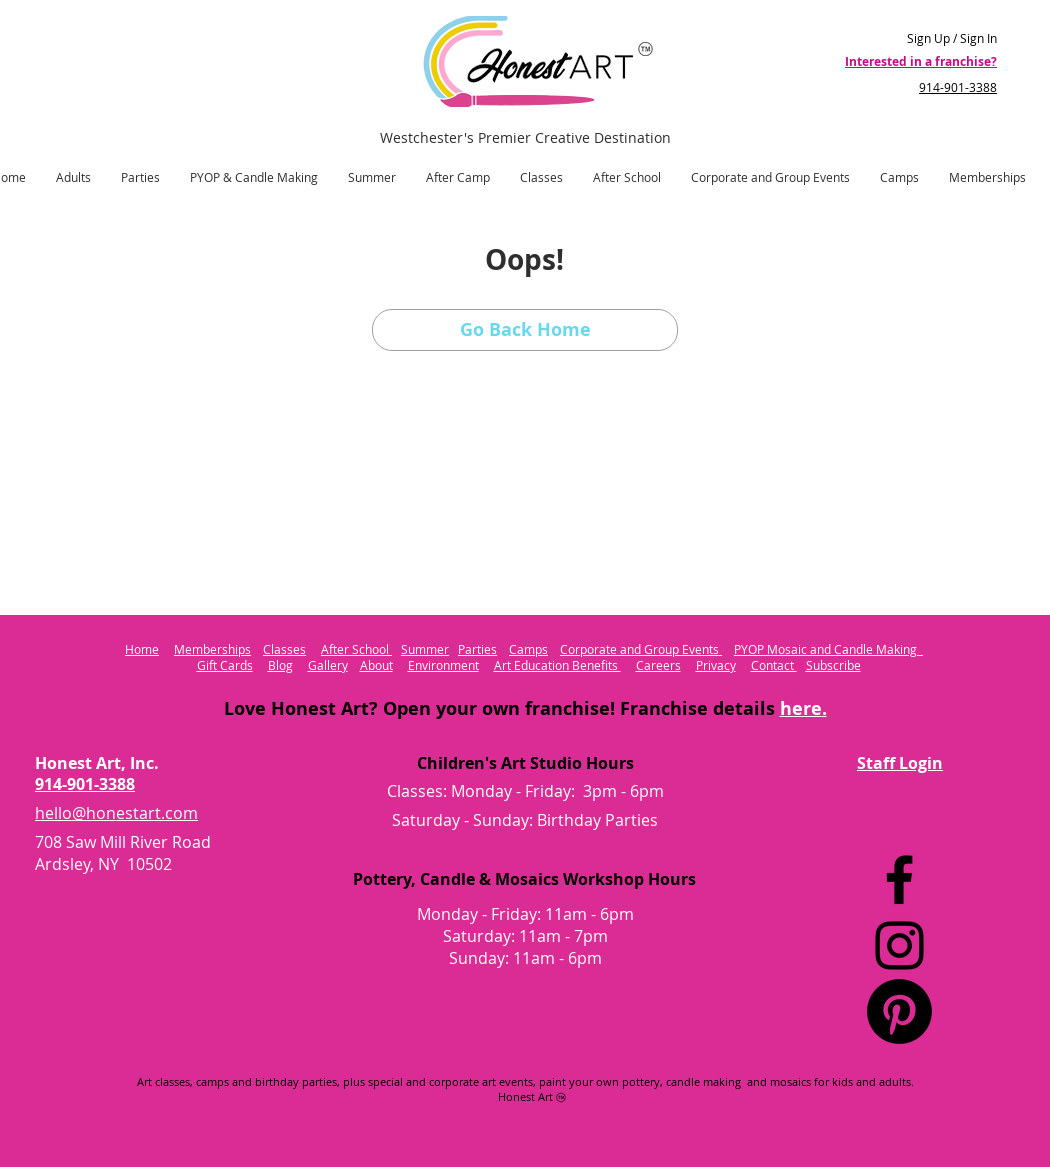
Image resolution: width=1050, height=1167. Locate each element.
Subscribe (833, 665)
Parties (477, 649)
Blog (280, 665)
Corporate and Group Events (641, 649)
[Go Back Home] (525, 330)
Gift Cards (225, 665)
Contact (774, 665)
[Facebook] (899, 879)
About (376, 665)
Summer (425, 649)
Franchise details (721, 708)
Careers (658, 665)
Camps (528, 649)
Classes (284, 649)
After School (356, 649)
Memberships (212, 649)
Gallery (328, 665)
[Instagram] (899, 945)
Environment (443, 665)
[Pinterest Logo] (899, 1011)
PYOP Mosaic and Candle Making (828, 649)
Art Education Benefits (557, 665)
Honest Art (525, 1096)
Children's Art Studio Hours (525, 763)
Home (142, 649)
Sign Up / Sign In (952, 38)
